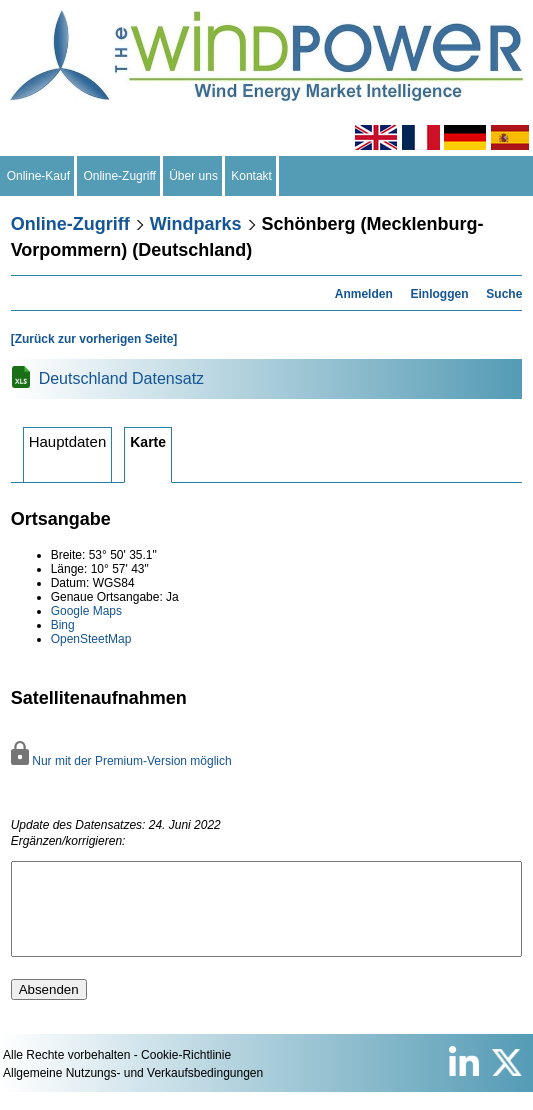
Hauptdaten (68, 441)
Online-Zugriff (120, 176)
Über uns (194, 176)
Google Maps (86, 611)
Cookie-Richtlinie (186, 1073)
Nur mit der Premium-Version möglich (121, 761)
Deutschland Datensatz (121, 378)
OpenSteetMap (91, 639)
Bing (63, 625)
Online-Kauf (38, 176)
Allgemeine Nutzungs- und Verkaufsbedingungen (133, 1091)
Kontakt (252, 176)
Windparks (196, 224)
